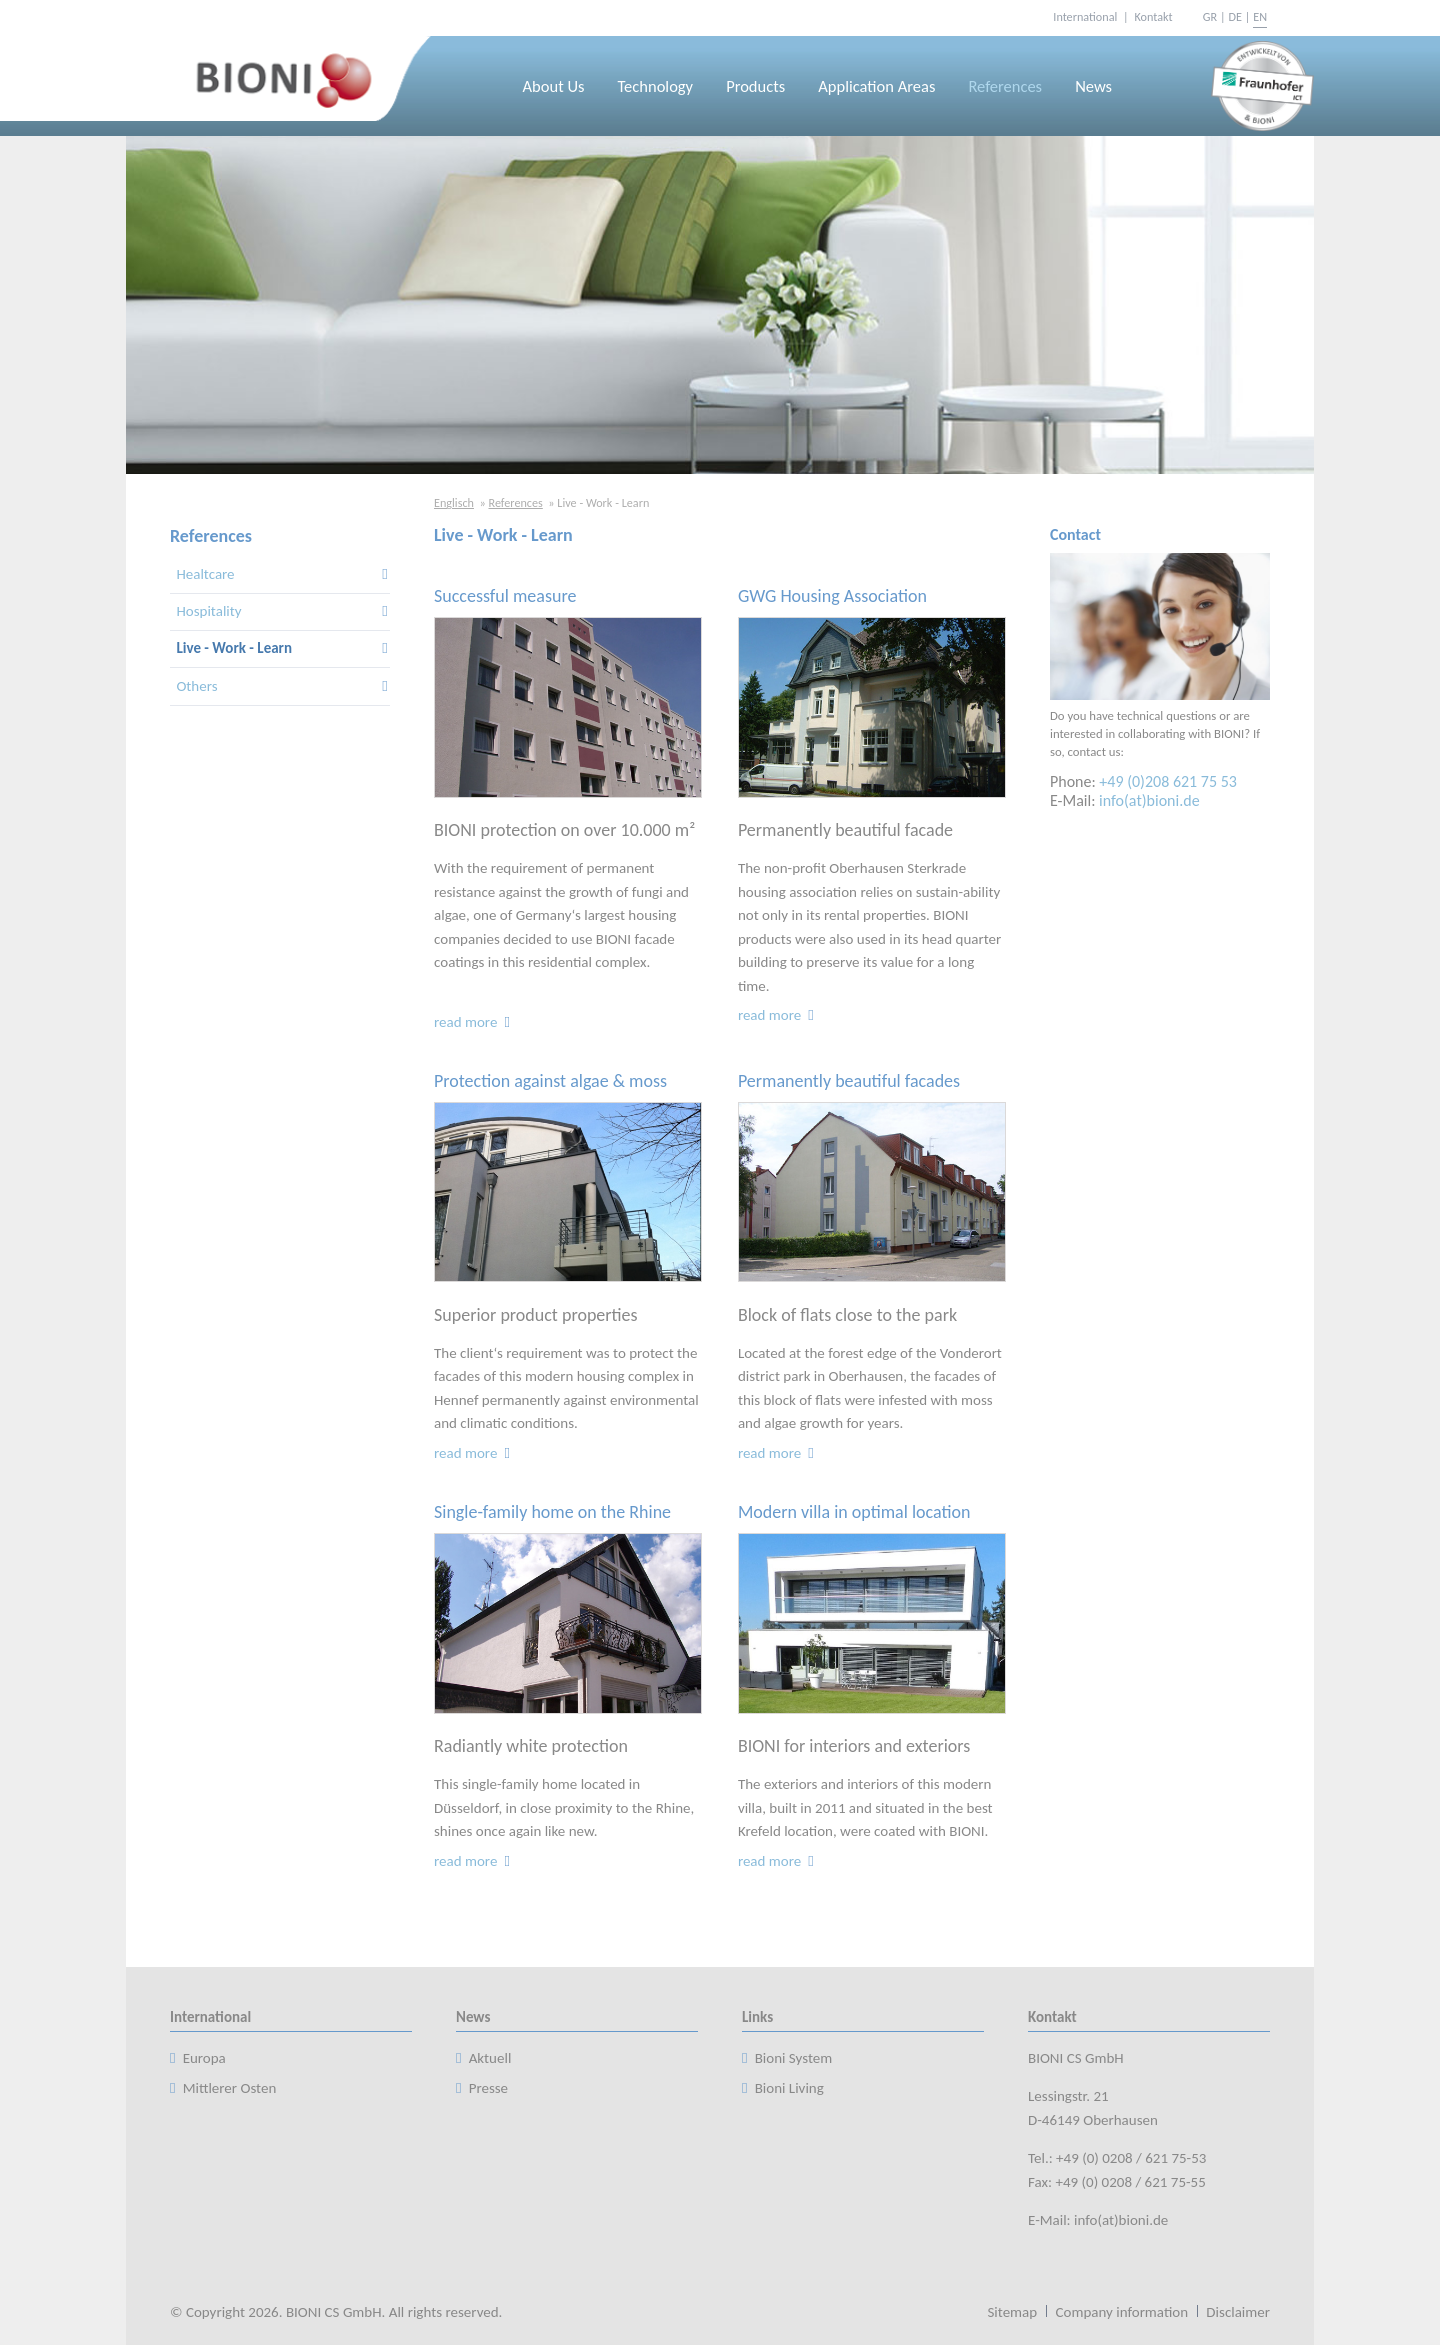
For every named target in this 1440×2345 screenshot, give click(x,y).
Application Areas (876, 86)
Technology (656, 86)
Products (755, 86)
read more (473, 1022)
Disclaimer (1238, 2312)
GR (1210, 16)
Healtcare (205, 574)
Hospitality (208, 611)
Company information (1121, 2312)
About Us (554, 86)
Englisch (454, 502)
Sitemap (1012, 2312)
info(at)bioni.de (1149, 800)
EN (1260, 16)
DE (1234, 16)
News (1093, 86)
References (1005, 86)
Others (196, 686)
